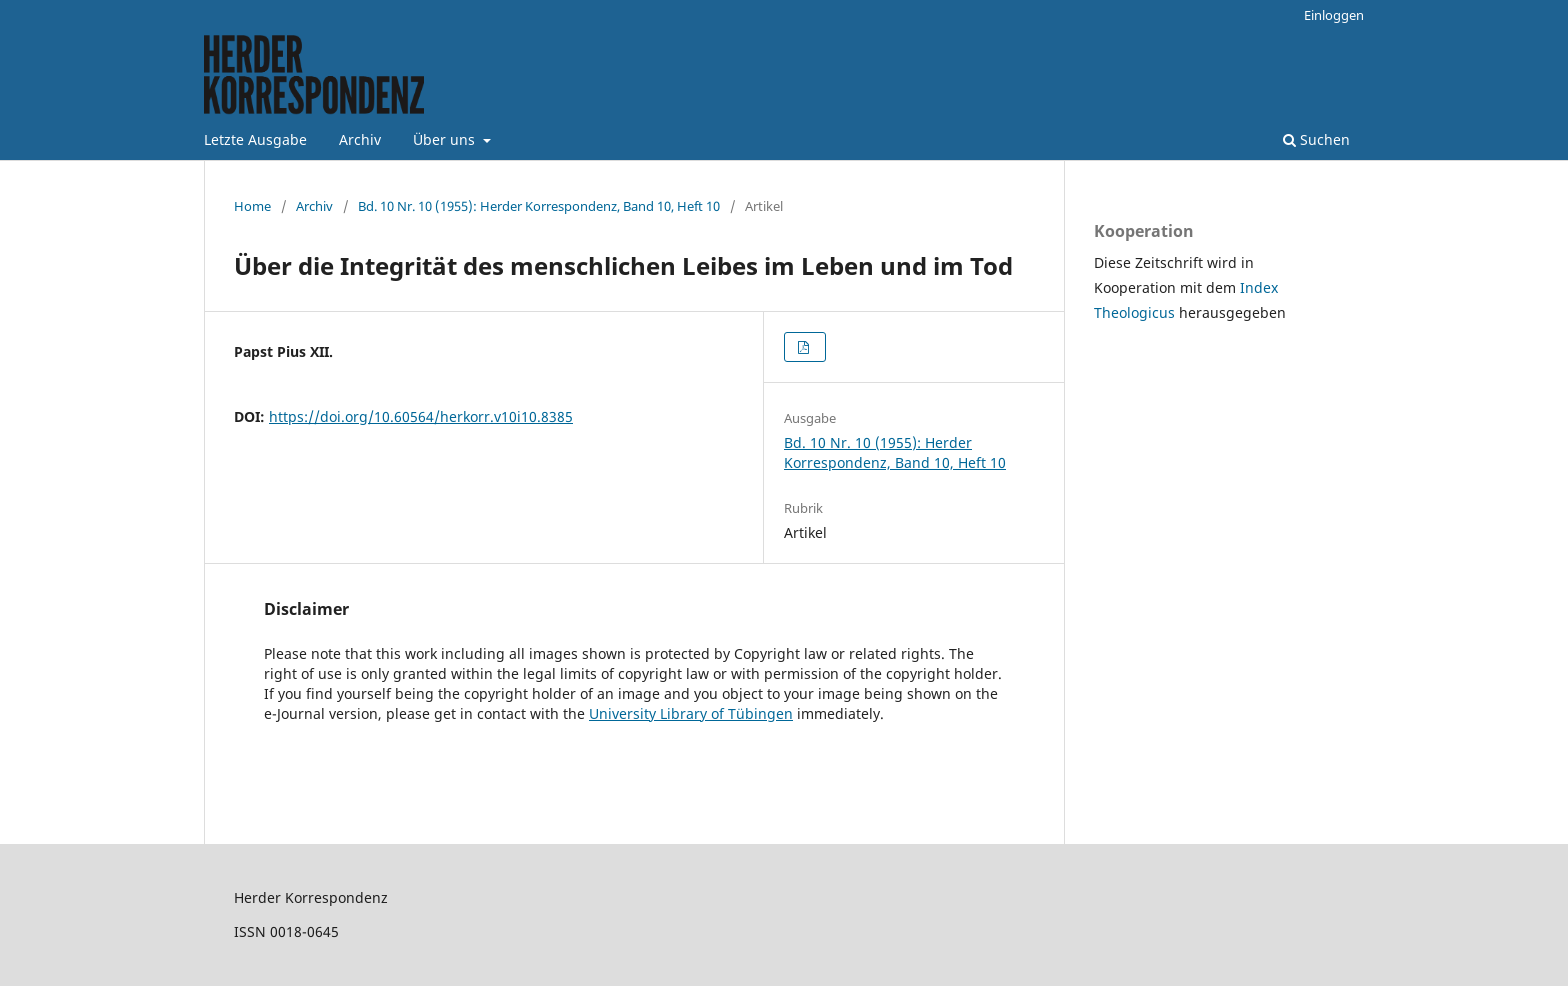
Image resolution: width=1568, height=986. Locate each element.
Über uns (446, 139)
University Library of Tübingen (691, 713)
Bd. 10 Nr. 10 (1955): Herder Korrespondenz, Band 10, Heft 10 (539, 206)
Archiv (360, 139)
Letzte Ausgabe (255, 139)
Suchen (1316, 139)
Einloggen (1334, 15)
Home (252, 206)
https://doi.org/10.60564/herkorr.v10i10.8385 (421, 416)
